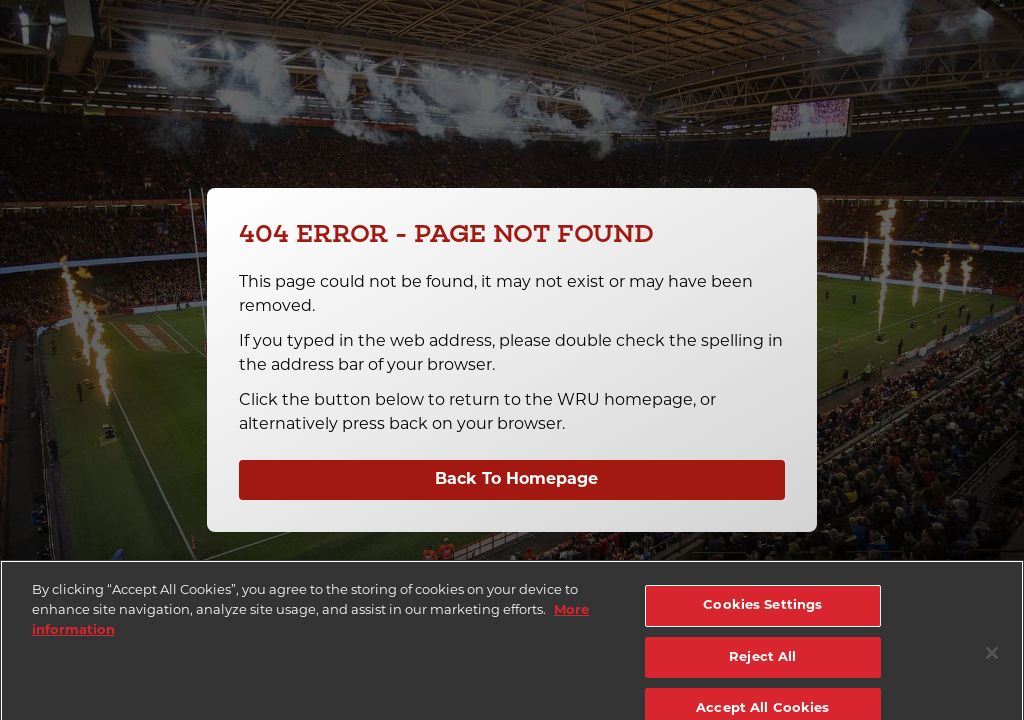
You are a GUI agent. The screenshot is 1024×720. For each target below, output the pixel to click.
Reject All (762, 662)
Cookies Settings (762, 610)
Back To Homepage (516, 480)
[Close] (992, 658)
